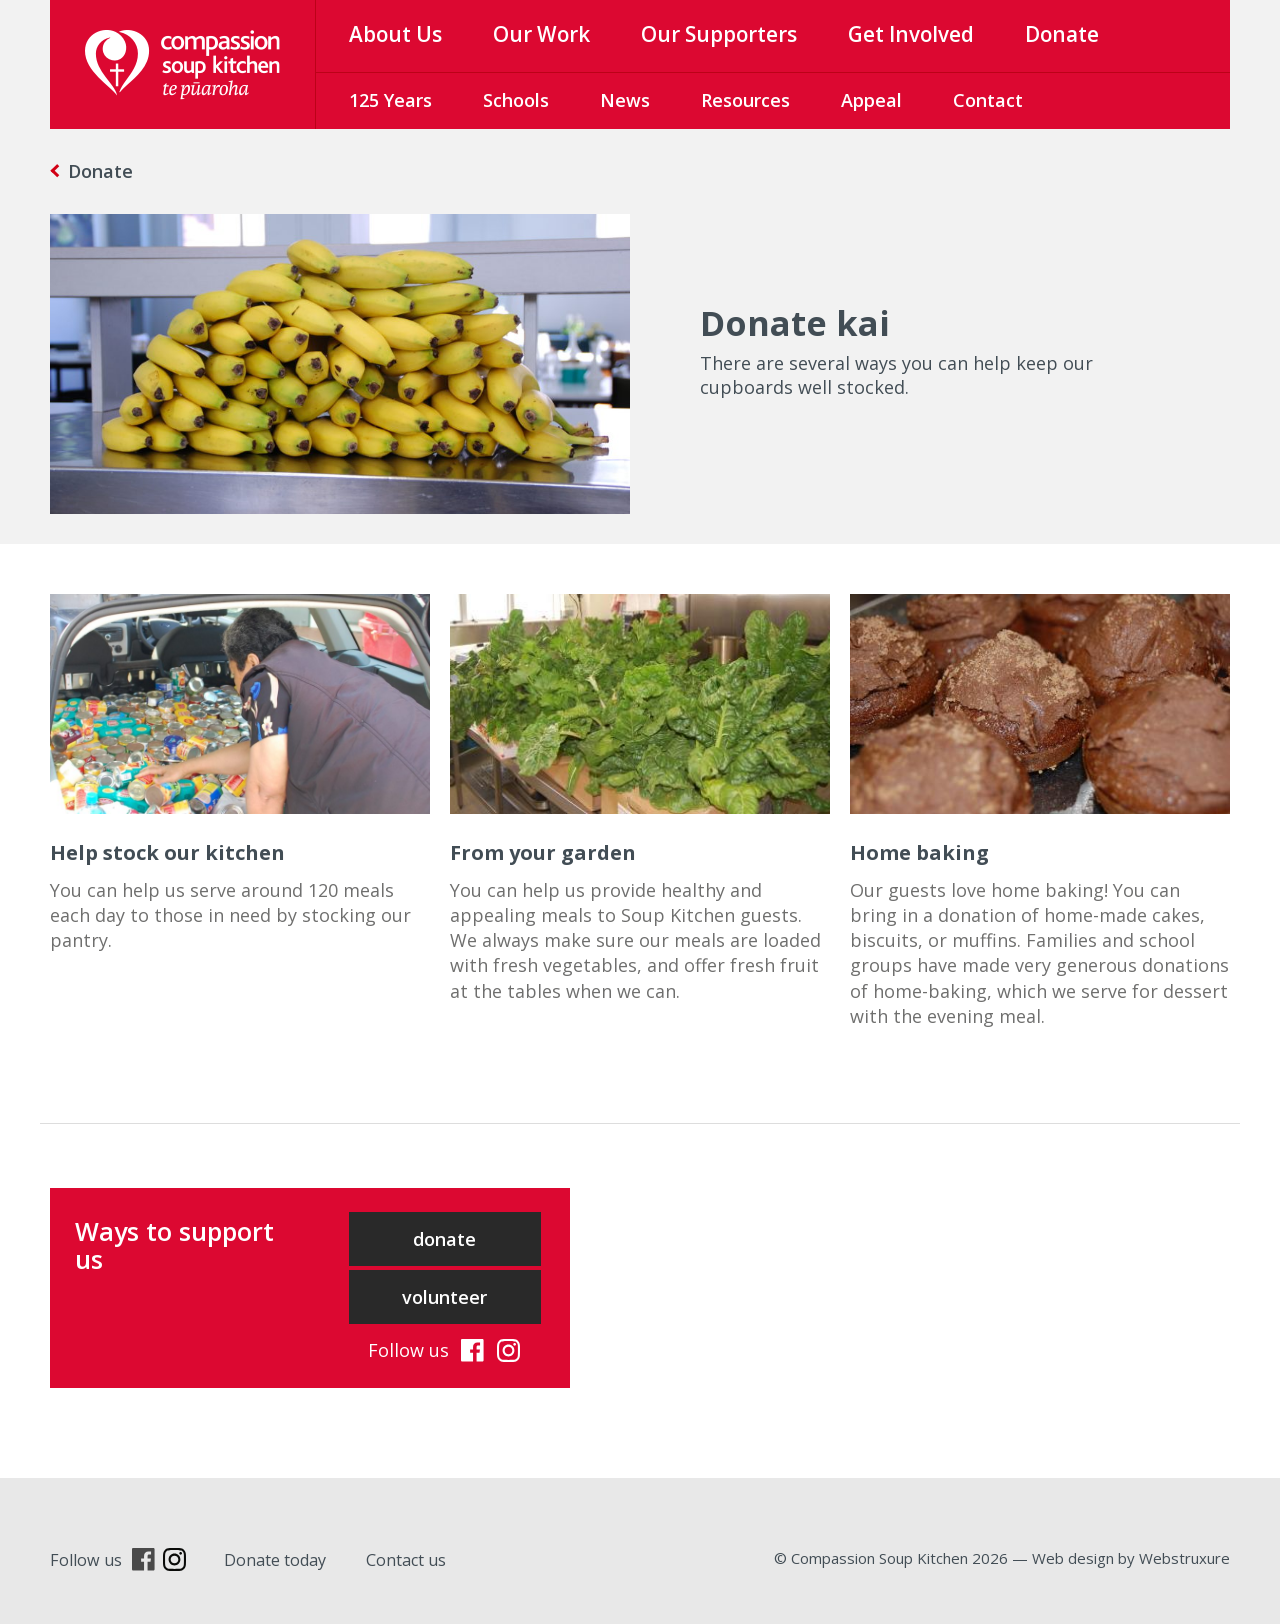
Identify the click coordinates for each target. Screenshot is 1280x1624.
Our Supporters (719, 34)
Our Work (541, 34)
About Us (395, 34)
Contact (988, 100)
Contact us (406, 1560)
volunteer (444, 1297)
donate (444, 1239)
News (625, 100)
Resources (745, 100)
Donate (1062, 34)
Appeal (871, 100)
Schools (516, 100)
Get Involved (911, 34)
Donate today (275, 1560)
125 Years (390, 100)
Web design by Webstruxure (1131, 1558)
